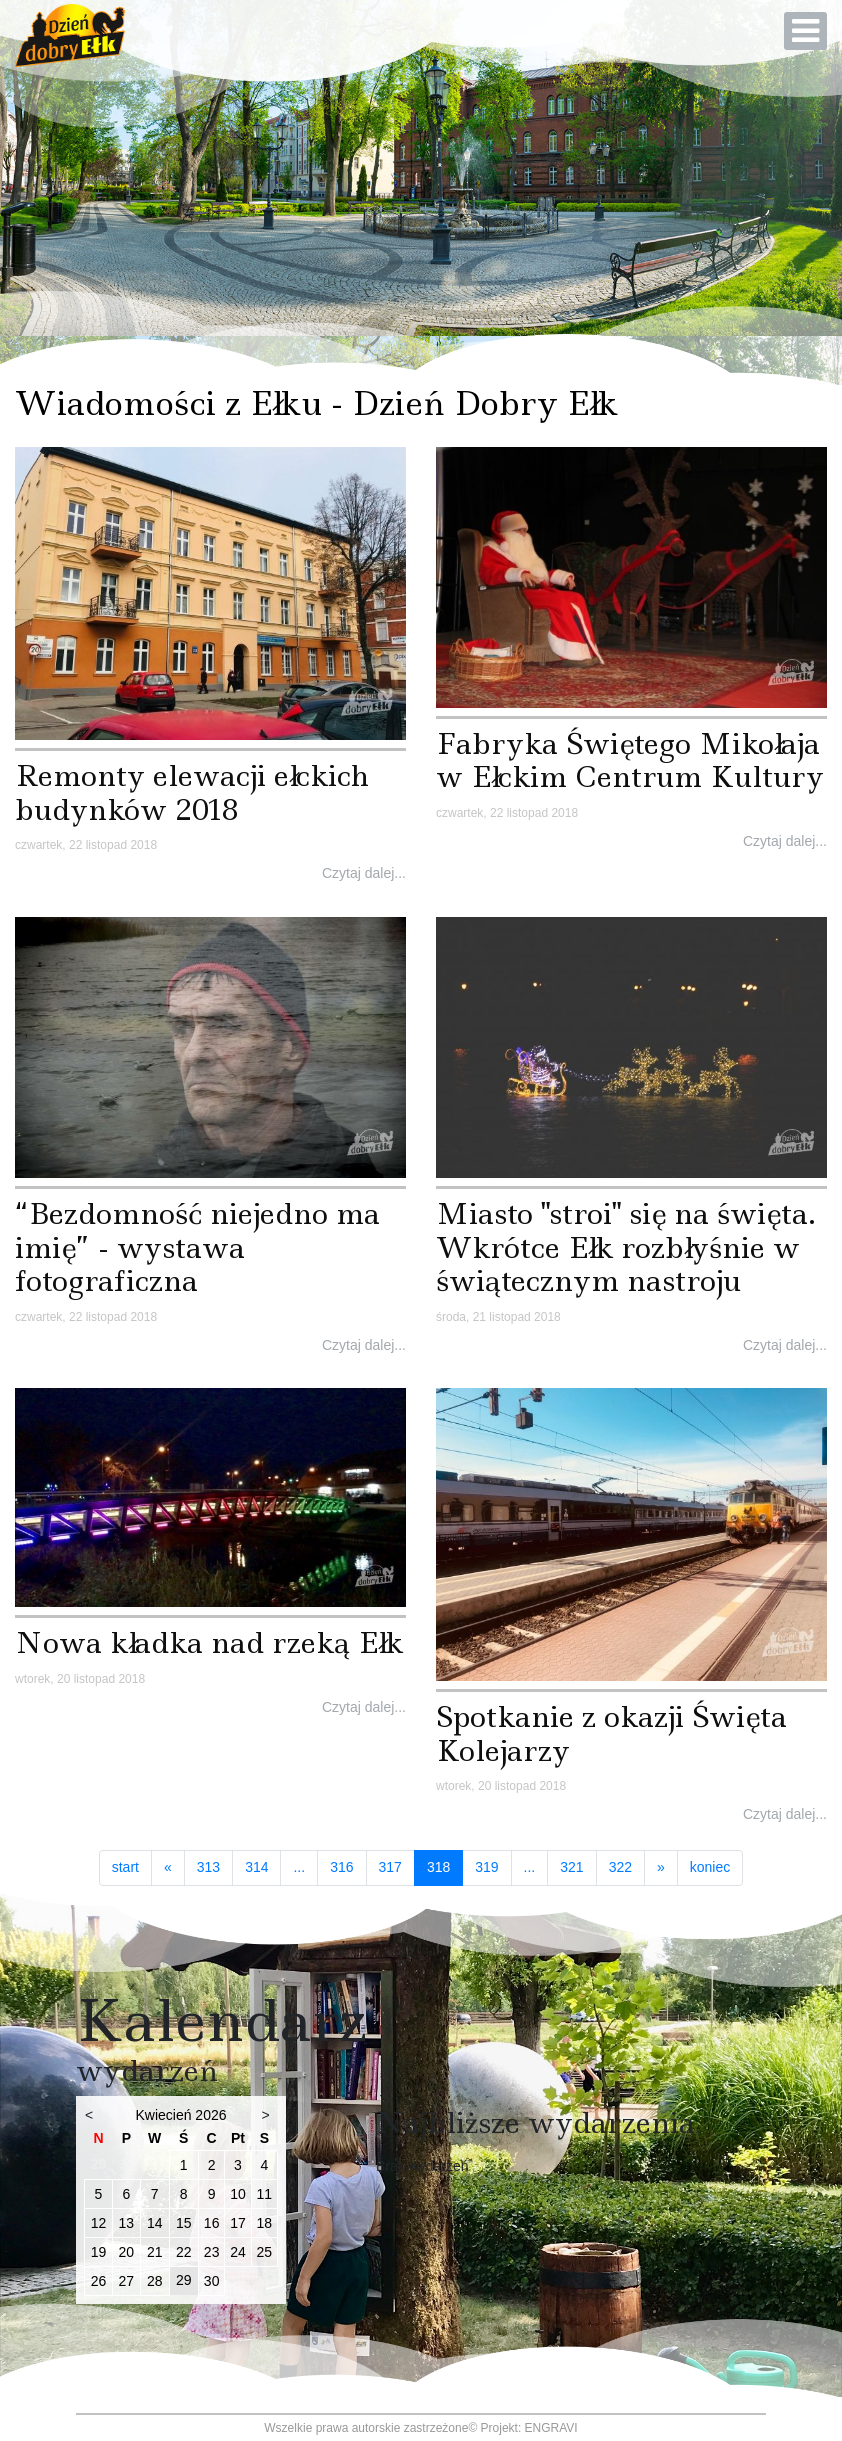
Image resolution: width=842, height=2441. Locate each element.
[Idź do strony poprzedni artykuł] (168, 1868)
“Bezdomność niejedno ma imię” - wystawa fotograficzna (197, 1247)
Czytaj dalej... (364, 873)
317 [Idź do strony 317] (390, 1867)
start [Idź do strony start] (125, 1867)
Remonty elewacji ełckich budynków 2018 (192, 792)
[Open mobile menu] (805, 31)
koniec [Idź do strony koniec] (710, 1867)
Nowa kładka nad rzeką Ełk (209, 1642)
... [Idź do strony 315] (299, 1867)
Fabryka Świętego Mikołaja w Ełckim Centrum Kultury (630, 760)
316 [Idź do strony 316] (341, 1867)
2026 (210, 2115)
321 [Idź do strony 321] (571, 1867)
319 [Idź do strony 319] (486, 1867)
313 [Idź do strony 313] (208, 1867)
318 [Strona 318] (445, 1866)
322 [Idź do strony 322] (620, 1867)
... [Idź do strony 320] (530, 1867)
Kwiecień (163, 2115)
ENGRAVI (551, 2428)
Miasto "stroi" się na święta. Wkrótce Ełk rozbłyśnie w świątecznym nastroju (626, 1247)
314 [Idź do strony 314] (256, 1867)
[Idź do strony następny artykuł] (661, 1868)
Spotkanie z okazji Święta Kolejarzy (611, 1733)
